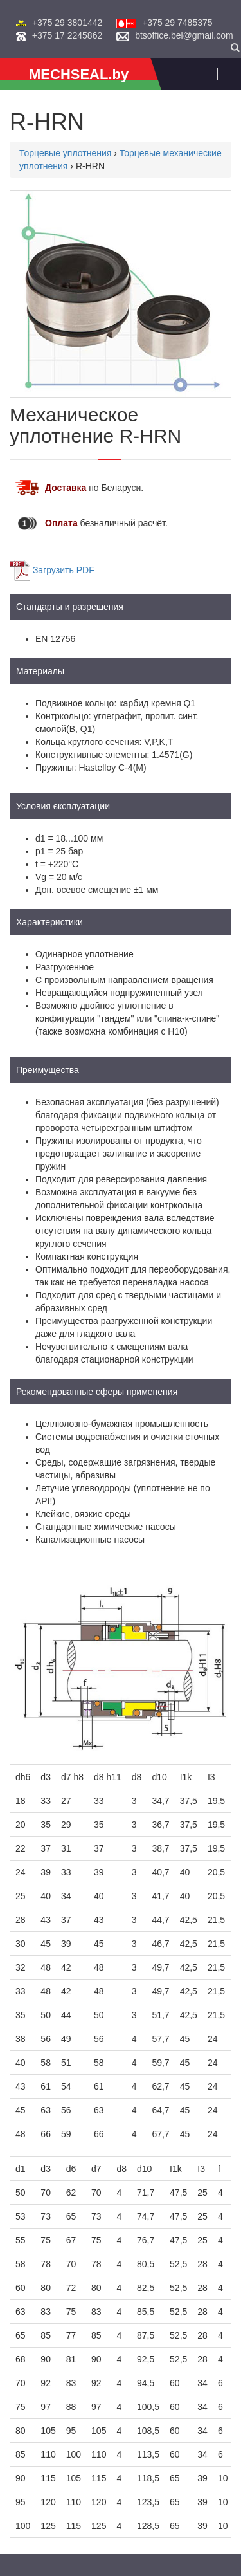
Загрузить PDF (63, 569)
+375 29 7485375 (177, 22)
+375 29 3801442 (67, 22)
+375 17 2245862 (67, 35)
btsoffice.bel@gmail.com (184, 35)
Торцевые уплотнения (65, 153)
